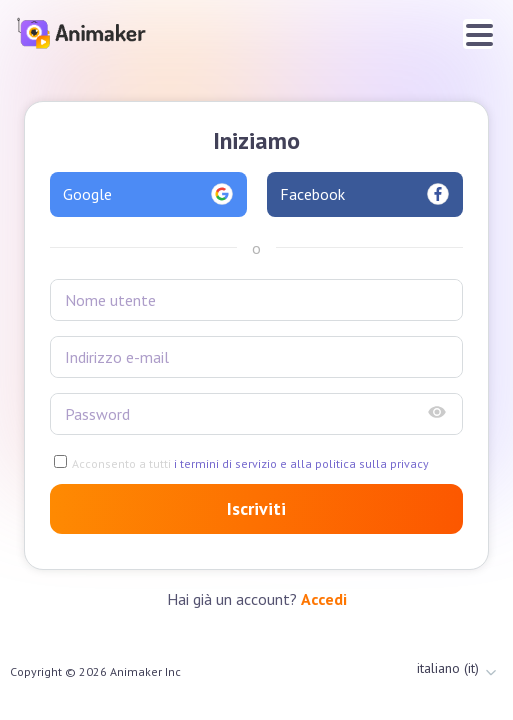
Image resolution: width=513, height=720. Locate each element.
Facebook (365, 194)
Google (148, 194)
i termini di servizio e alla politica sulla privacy (300, 463)
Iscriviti (256, 508)
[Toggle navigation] (478, 34)
